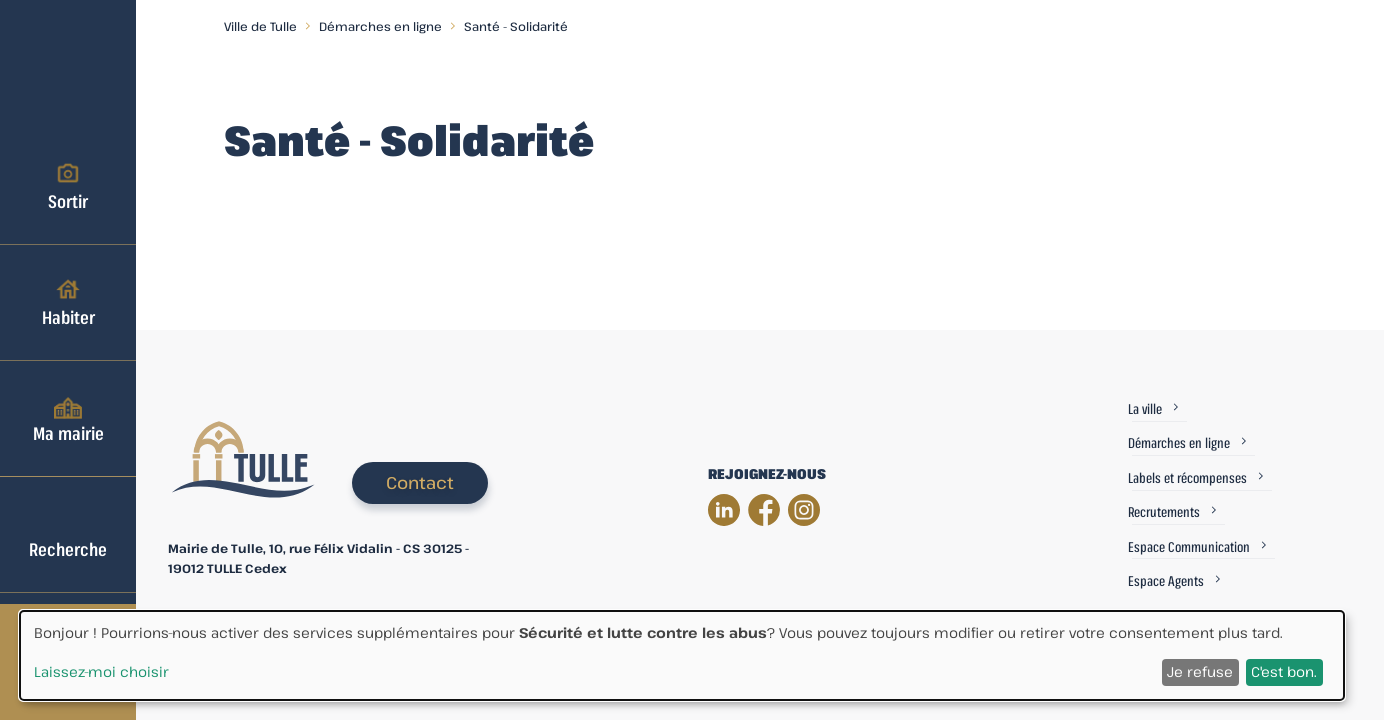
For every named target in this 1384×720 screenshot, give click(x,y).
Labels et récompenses (1187, 477)
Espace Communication (1189, 546)
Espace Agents (1166, 580)
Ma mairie (68, 418)
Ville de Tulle (260, 26)
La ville (1145, 408)
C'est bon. (1284, 671)
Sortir (68, 186)
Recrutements (1164, 511)
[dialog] (682, 655)
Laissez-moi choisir (101, 671)
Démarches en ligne (380, 26)
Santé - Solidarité (516, 26)
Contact (420, 482)
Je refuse (1200, 671)
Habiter (68, 302)
